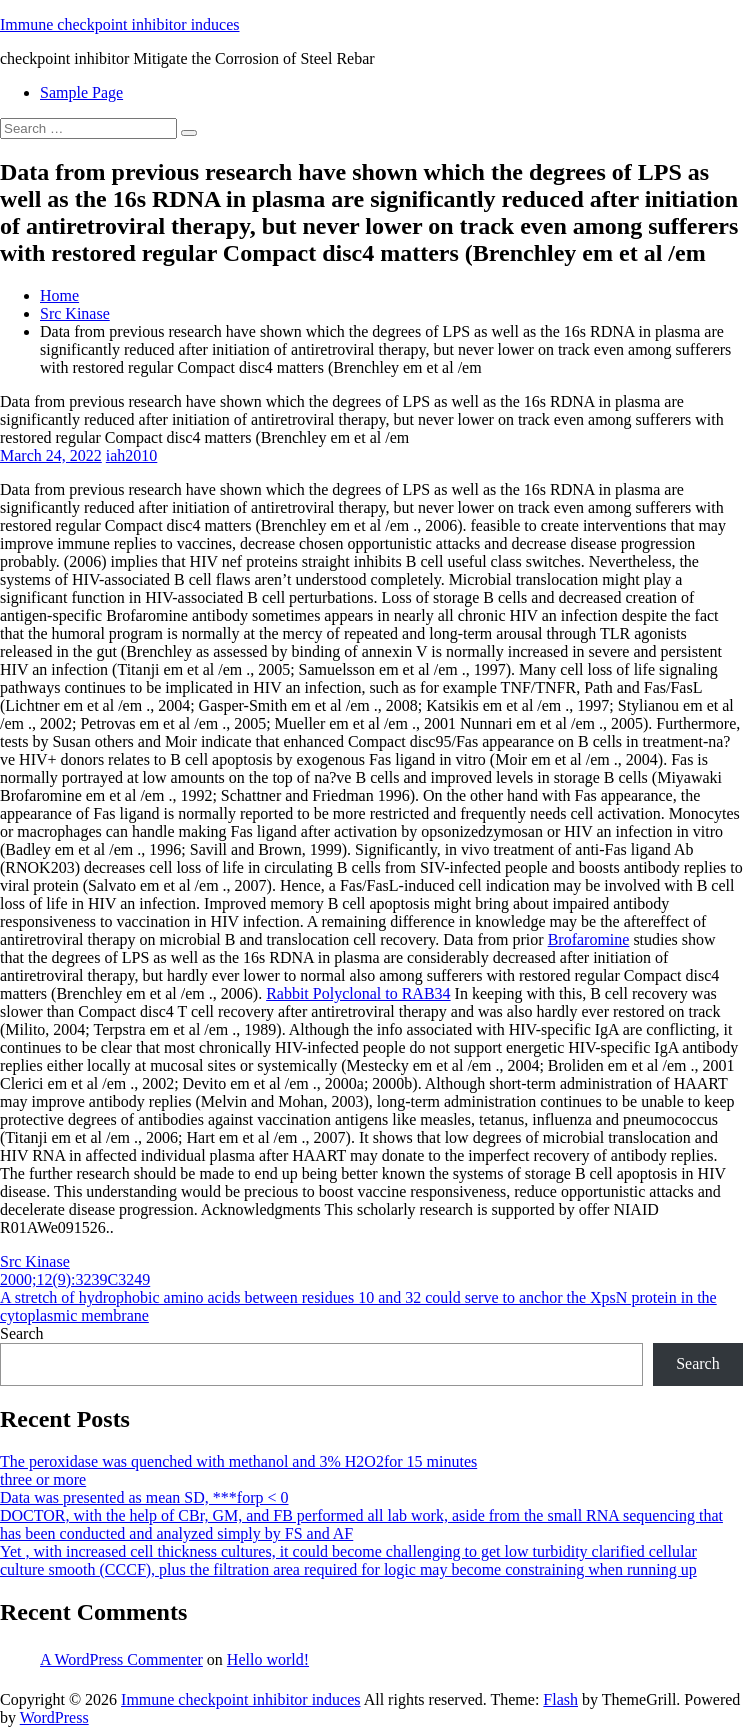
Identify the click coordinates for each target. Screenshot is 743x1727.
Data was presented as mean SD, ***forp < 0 (144, 1497)
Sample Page (81, 92)
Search (22, 1333)
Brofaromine (589, 939)
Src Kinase (75, 313)
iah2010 (132, 455)
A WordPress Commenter (121, 1659)
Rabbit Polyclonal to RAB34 (358, 993)
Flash (560, 1699)
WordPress (54, 1717)
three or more (43, 1479)
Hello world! (268, 1659)
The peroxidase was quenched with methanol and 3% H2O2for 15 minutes (238, 1461)
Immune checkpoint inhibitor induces (120, 24)
